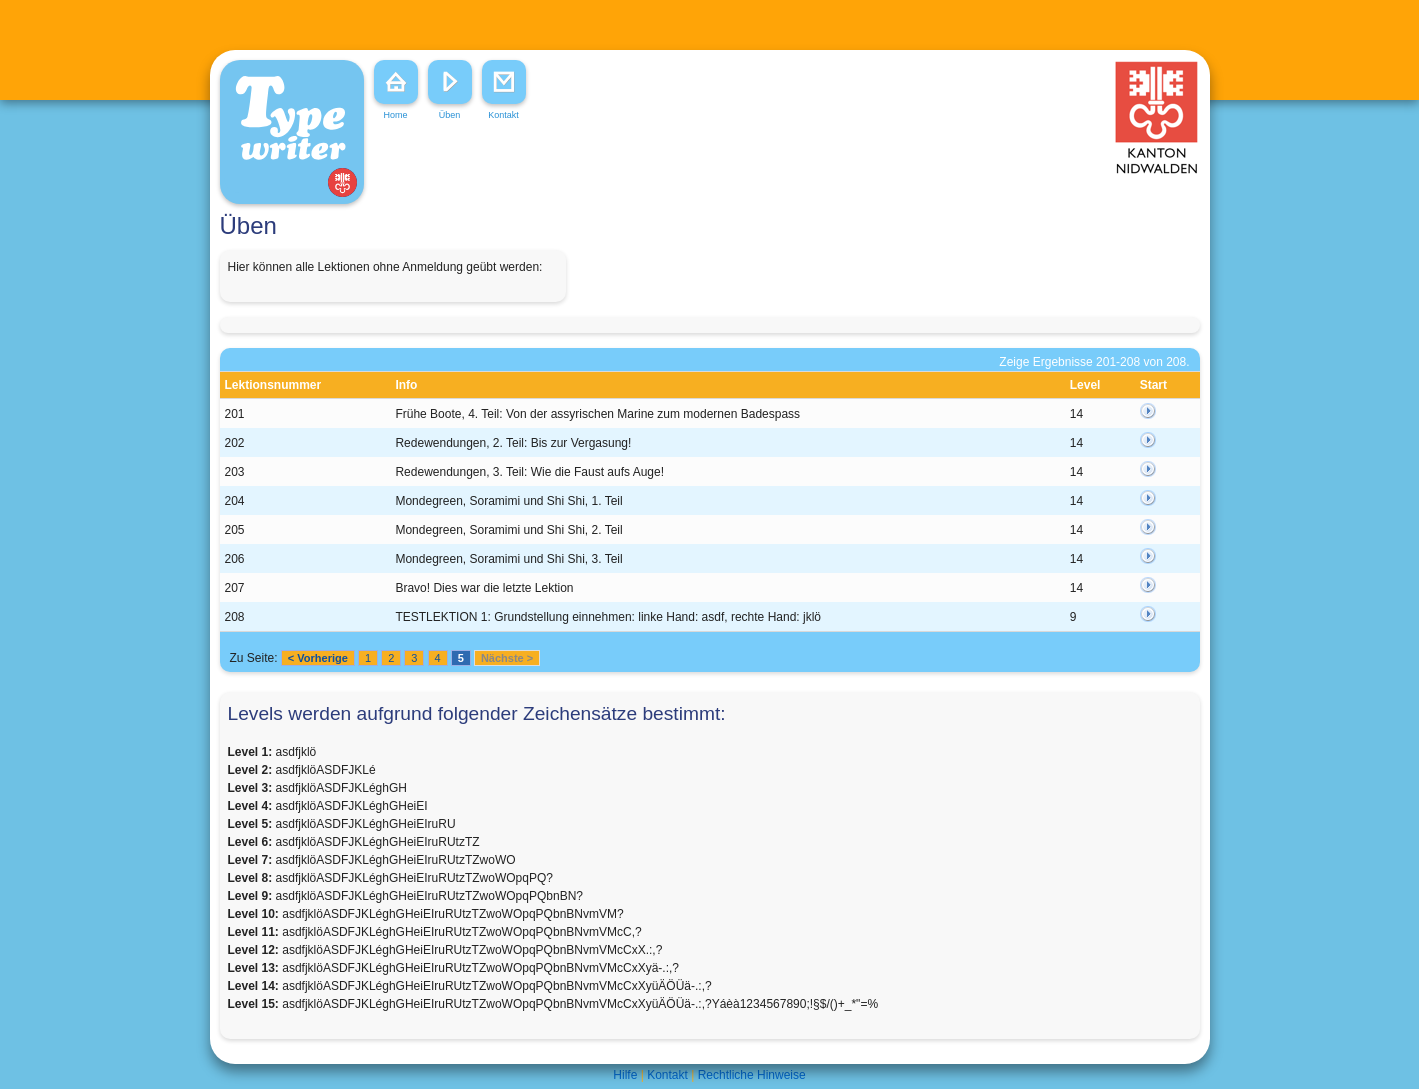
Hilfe (625, 1075)
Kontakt (667, 1075)
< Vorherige (318, 658)
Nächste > (507, 658)
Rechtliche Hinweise (752, 1075)
